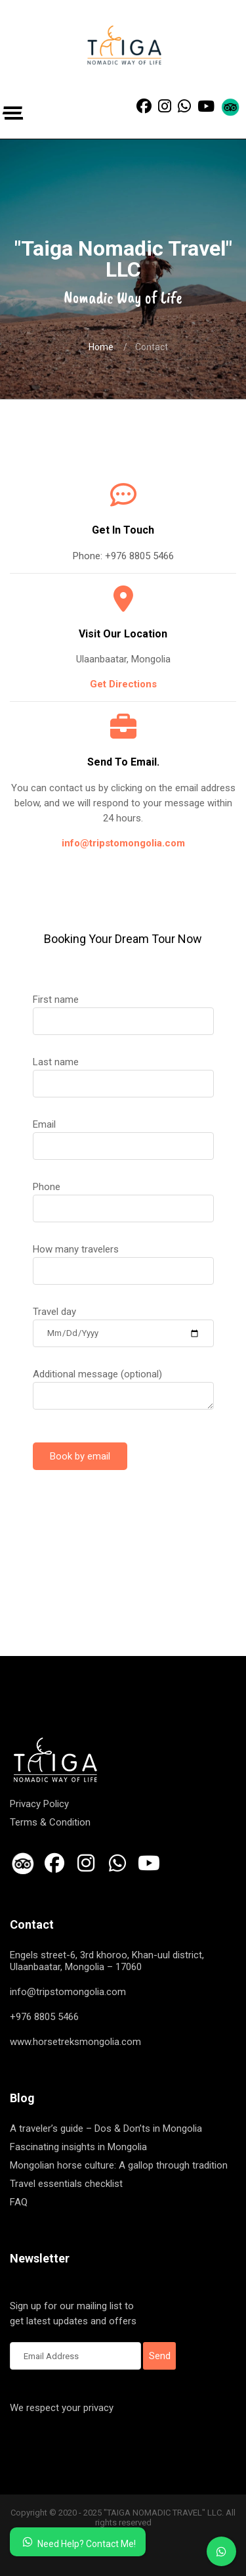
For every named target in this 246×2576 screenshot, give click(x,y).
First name (123, 1010)
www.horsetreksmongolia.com (75, 2042)
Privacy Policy (39, 1804)
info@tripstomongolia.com (123, 843)
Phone (123, 1197)
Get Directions (123, 684)
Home (101, 347)
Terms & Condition (50, 1822)
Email (123, 1134)
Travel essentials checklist (66, 2184)
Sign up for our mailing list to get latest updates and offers (75, 2314)
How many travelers (123, 1259)
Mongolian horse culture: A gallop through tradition (119, 2165)
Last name (123, 1072)
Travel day (123, 1322)
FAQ (19, 2202)
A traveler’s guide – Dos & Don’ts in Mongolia (106, 2128)
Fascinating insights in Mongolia (78, 2147)
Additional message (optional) (123, 1384)
